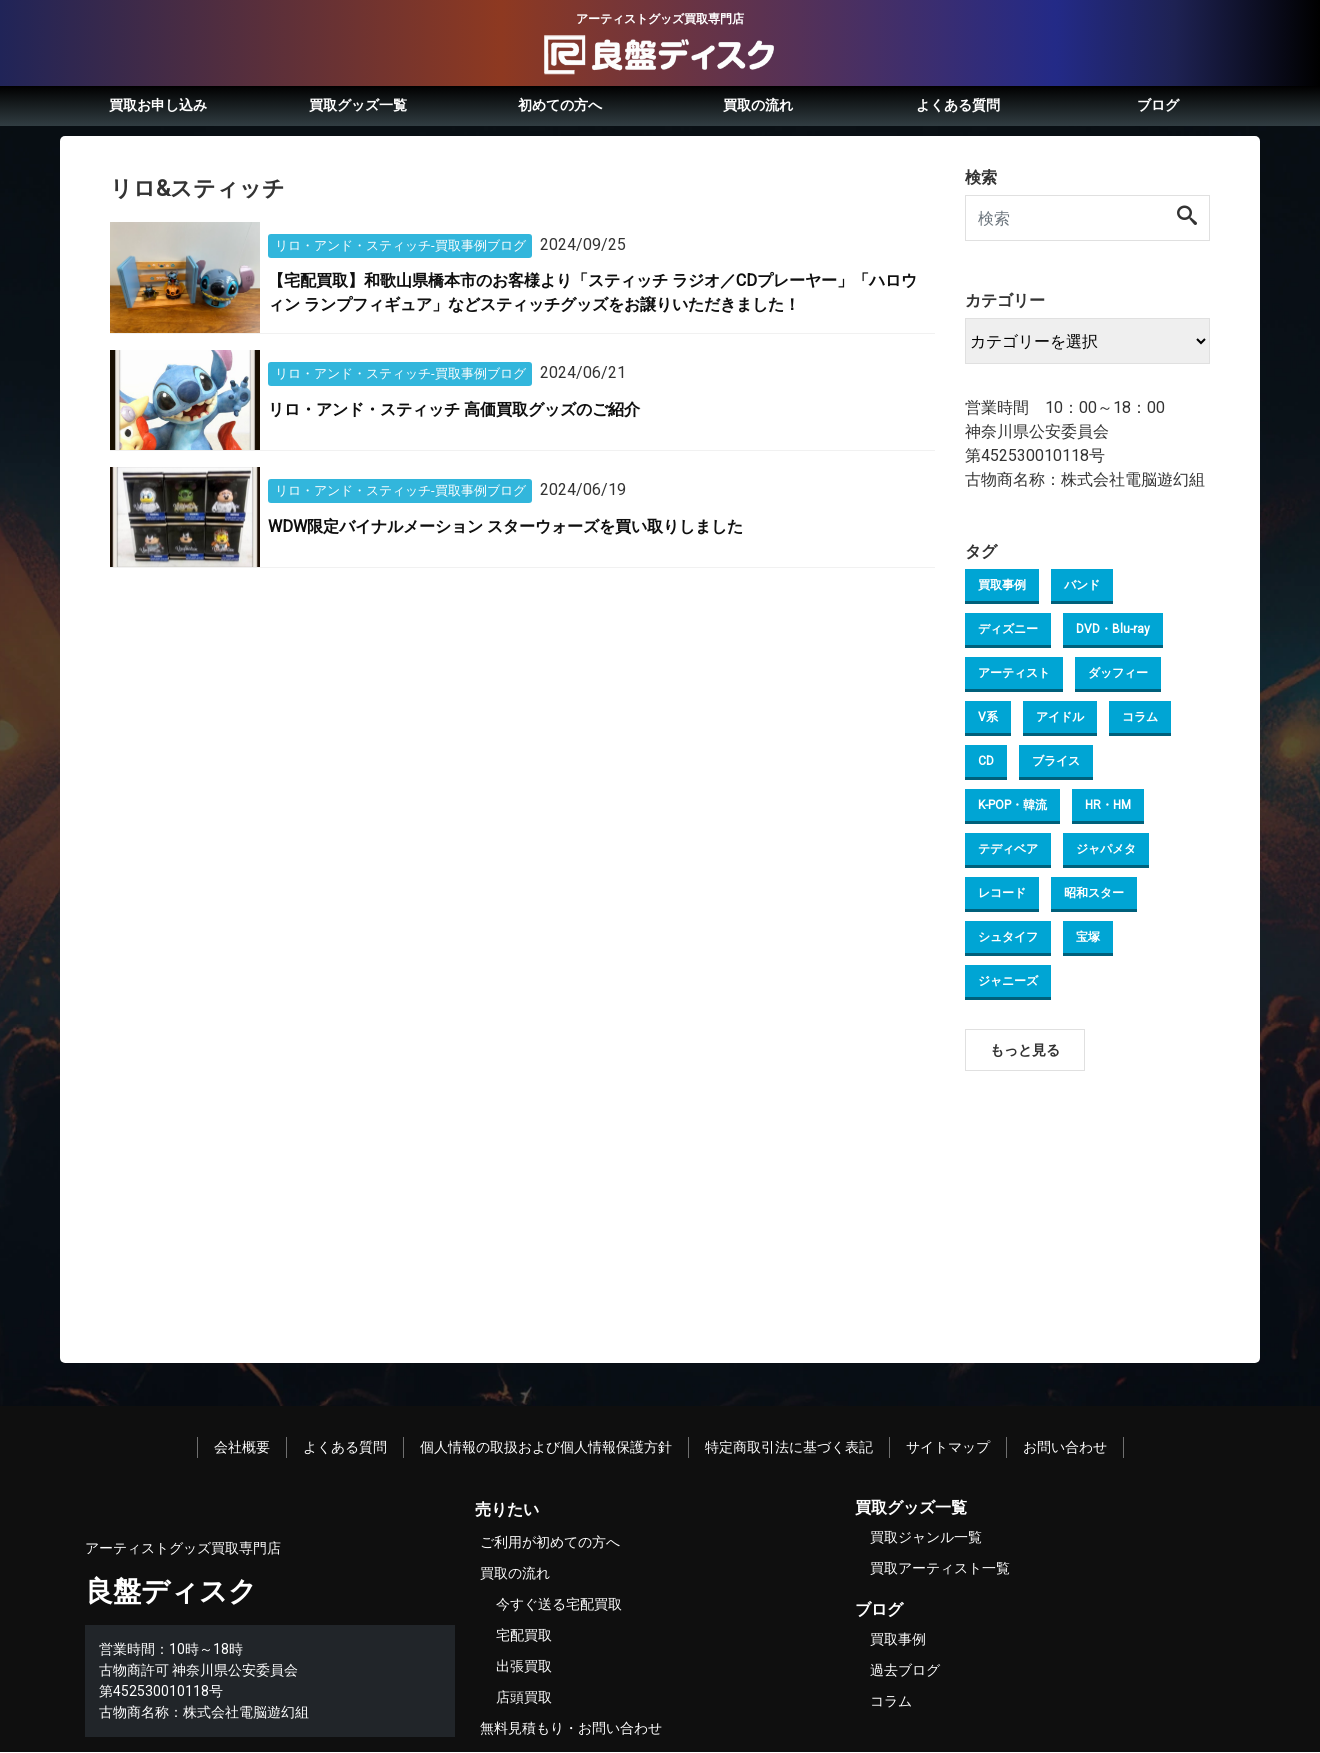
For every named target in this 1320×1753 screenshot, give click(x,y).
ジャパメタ (1106, 849)
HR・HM (1108, 805)
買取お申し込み (158, 105)
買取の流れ (758, 105)
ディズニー (1008, 629)
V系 (988, 717)
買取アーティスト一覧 (940, 1568)
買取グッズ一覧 (358, 105)
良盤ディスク (171, 1591)
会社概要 (242, 1447)
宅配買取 (524, 1635)
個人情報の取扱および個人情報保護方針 (546, 1447)
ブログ (1158, 105)
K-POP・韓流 (1012, 805)
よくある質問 (958, 105)
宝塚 (1088, 937)
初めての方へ (560, 105)
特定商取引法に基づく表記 (789, 1447)
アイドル (1060, 717)
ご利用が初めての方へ (550, 1542)
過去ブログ (905, 1670)
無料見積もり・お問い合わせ (571, 1728)
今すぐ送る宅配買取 (559, 1604)
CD (986, 761)
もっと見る (1025, 1050)
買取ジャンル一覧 (926, 1537)
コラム (1140, 717)
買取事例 (1002, 585)
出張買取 (524, 1666)
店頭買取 (524, 1697)
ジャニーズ (1008, 981)
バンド (1082, 585)
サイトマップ (948, 1447)
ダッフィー (1118, 673)
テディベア (1008, 849)
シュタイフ (1008, 937)
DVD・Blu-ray (1113, 629)
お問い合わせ (1065, 1447)
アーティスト (1014, 673)
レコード (1002, 893)
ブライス (1056, 761)
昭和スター (1094, 893)
